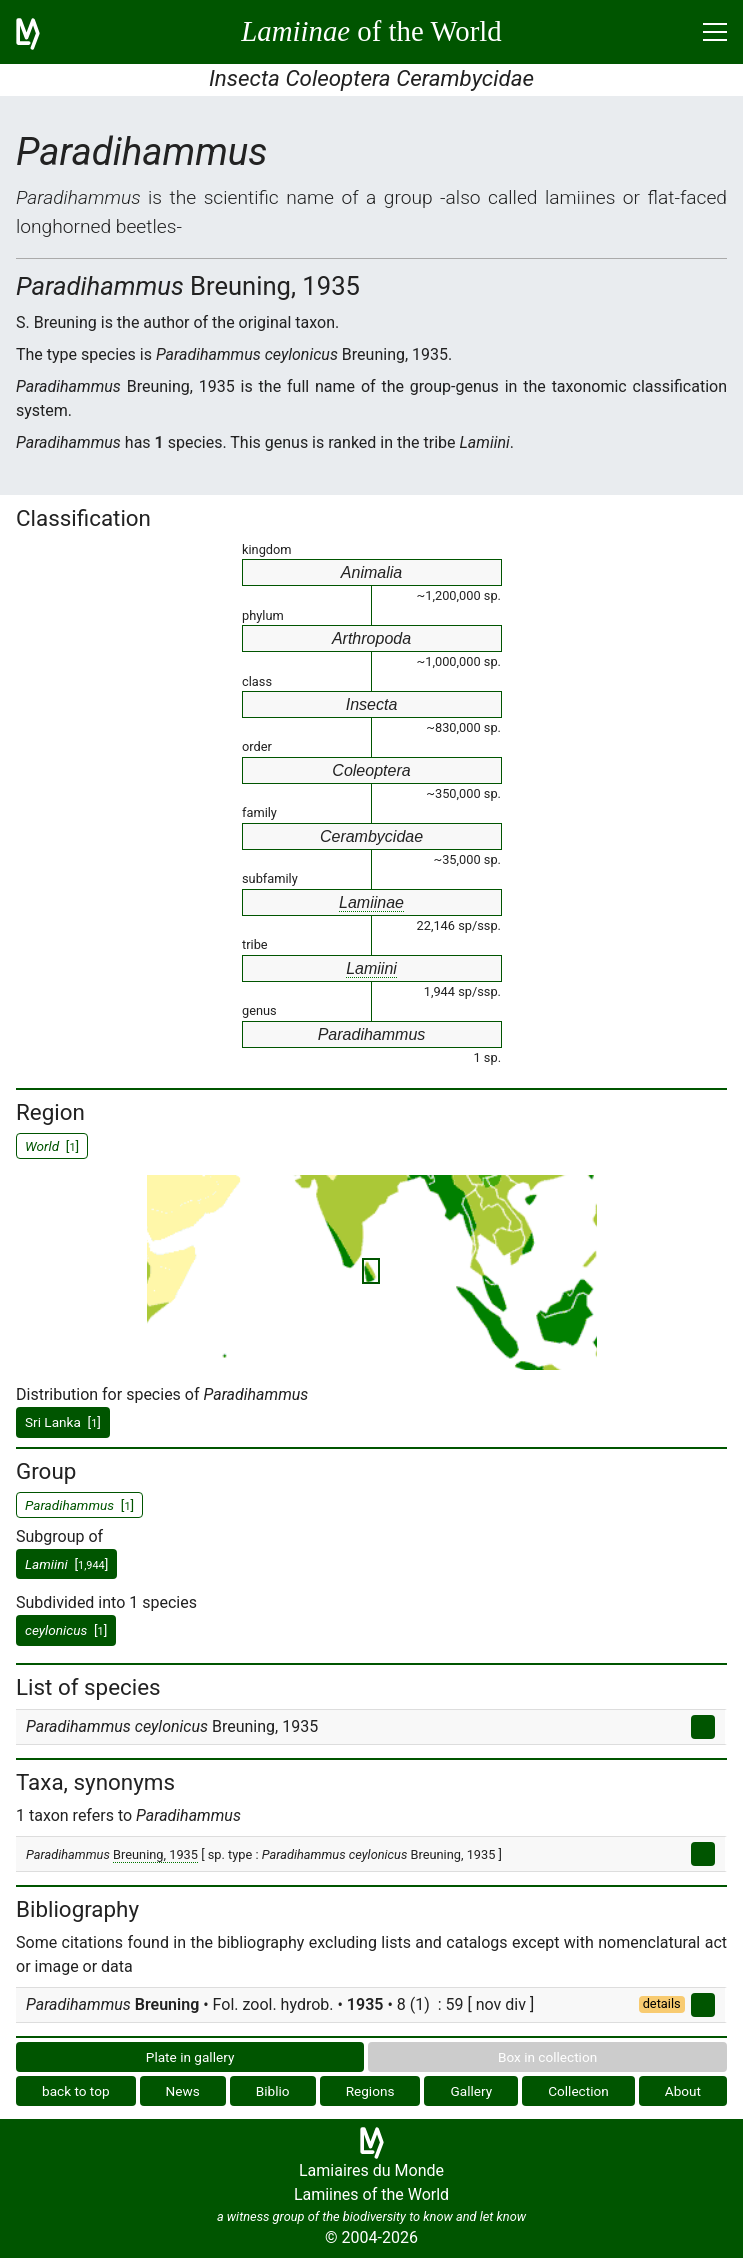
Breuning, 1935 (155, 1854)
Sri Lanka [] (63, 1422)
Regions (370, 2091)
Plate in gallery (190, 2057)
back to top (76, 2091)
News (183, 2091)
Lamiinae (371, 902)
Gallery (471, 2091)
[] (66, 1564)
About (683, 2091)
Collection (578, 2091)
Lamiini (371, 968)
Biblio (273, 2091)
